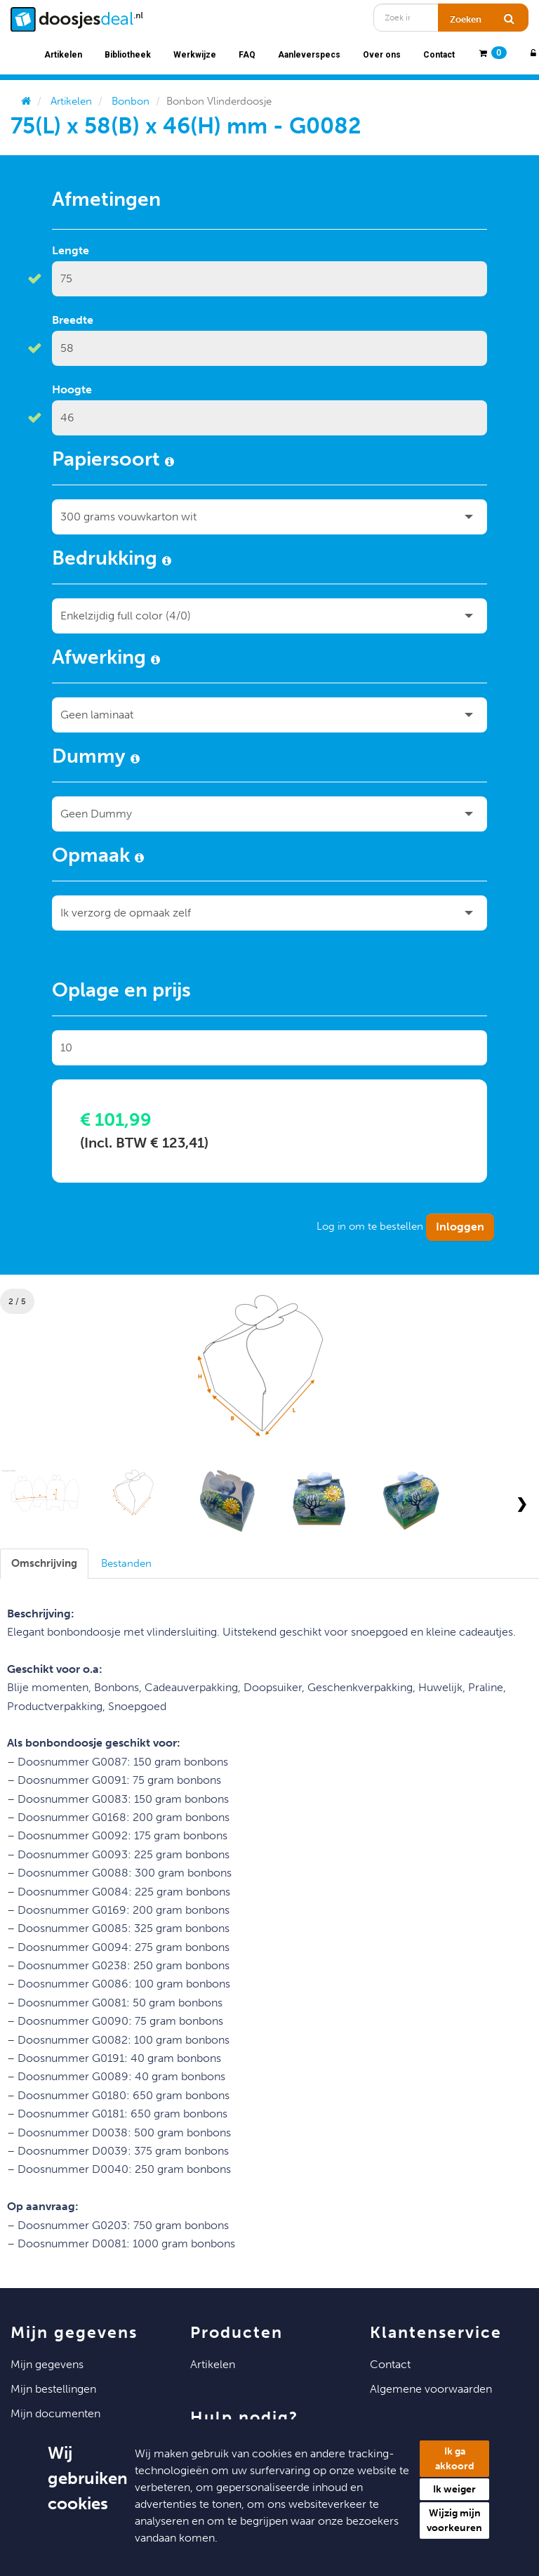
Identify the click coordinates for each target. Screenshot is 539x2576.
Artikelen (63, 55)
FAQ (247, 55)
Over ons (382, 55)
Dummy (96, 758)
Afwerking (106, 659)
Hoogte (72, 389)
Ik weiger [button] (454, 2489)
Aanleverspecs (309, 55)
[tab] (44, 1564)
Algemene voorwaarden (431, 2389)
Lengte (70, 250)
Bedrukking (111, 560)
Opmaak (98, 857)
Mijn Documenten (55, 2413)
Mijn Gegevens (47, 2364)
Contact (439, 55)
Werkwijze (194, 55)
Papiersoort (113, 461)
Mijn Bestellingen (53, 2389)
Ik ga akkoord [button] (454, 2458)
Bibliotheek (128, 55)
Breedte (72, 320)
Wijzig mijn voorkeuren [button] (454, 2520)
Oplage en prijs (121, 992)
